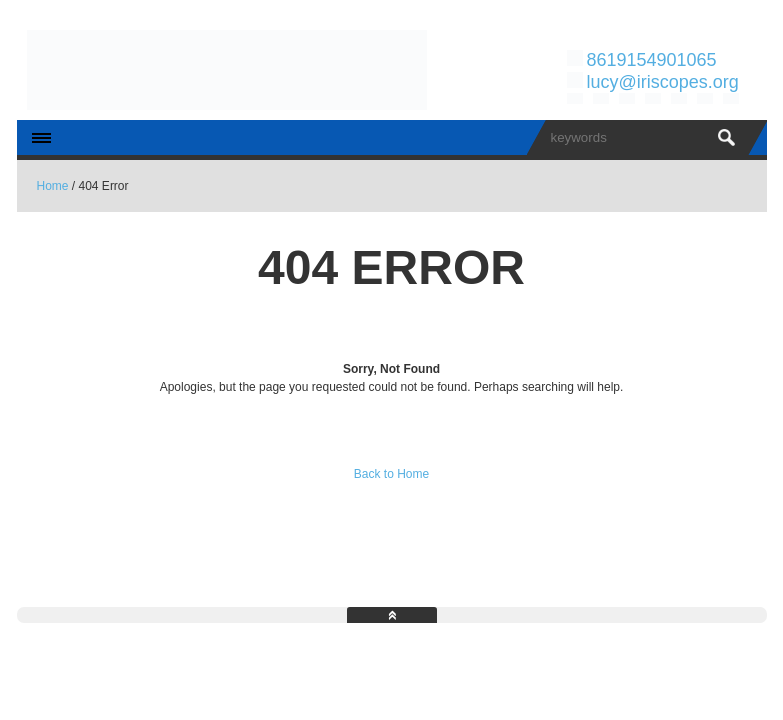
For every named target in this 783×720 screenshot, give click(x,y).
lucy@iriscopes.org (662, 82)
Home (53, 186)
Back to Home (391, 474)
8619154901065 (651, 60)
